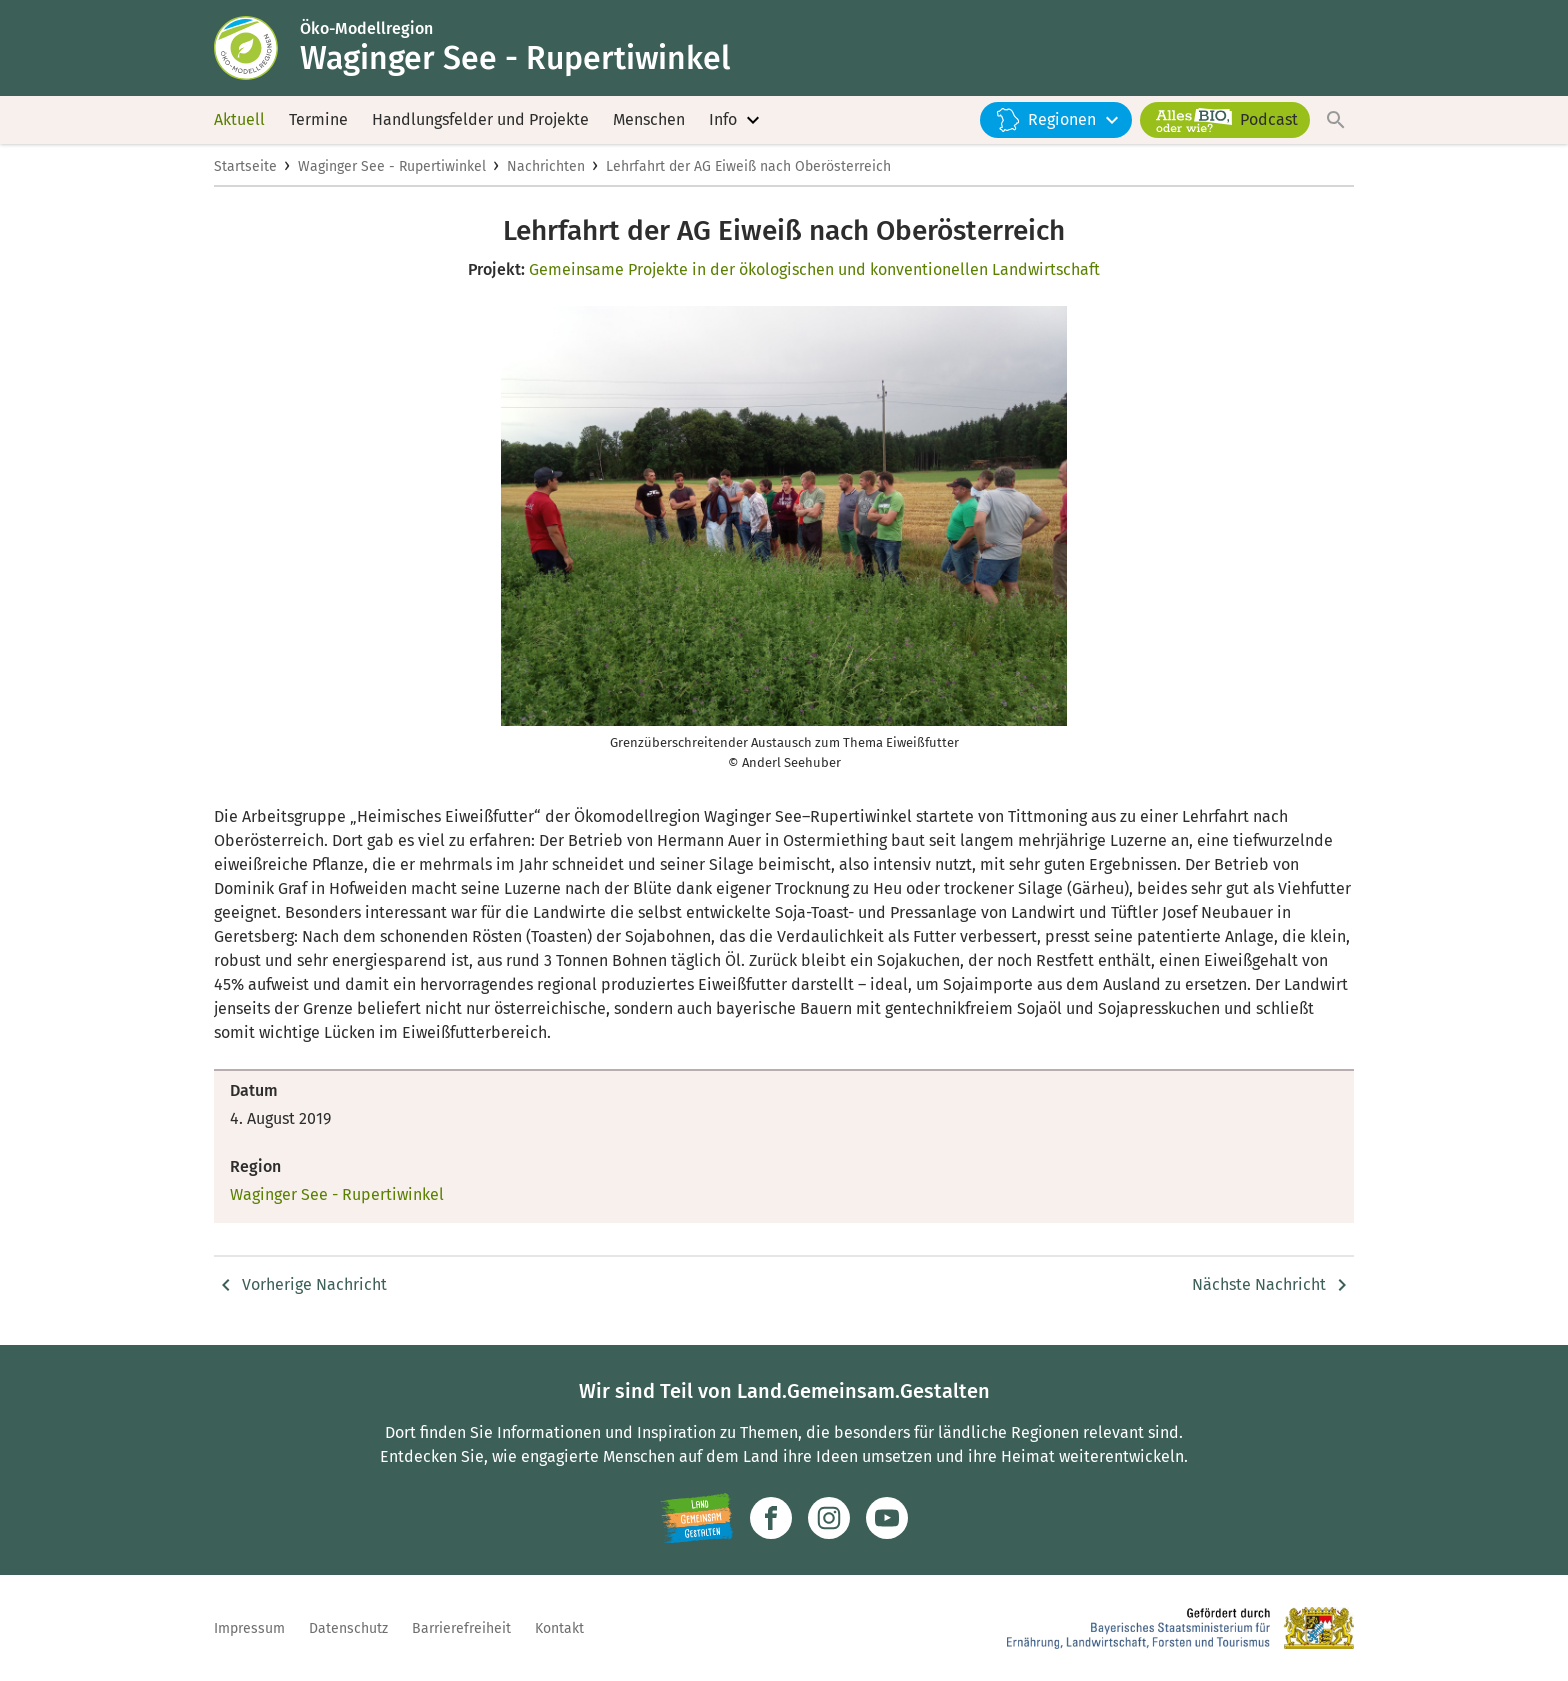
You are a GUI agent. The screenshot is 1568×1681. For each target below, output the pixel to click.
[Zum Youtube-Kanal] (887, 1518)
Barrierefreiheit (461, 1628)
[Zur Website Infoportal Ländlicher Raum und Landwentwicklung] (696, 1518)
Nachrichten (546, 166)
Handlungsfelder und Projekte (480, 119)
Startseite (245, 166)
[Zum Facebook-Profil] (771, 1518)
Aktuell (239, 119)
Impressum (249, 1628)
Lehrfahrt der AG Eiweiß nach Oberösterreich (748, 166)
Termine (318, 119)
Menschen (649, 119)
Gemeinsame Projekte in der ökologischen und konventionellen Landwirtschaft (814, 269)
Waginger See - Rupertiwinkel (392, 166)
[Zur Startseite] (257, 48)
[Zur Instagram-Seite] (829, 1518)
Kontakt (559, 1628)
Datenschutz (348, 1628)
